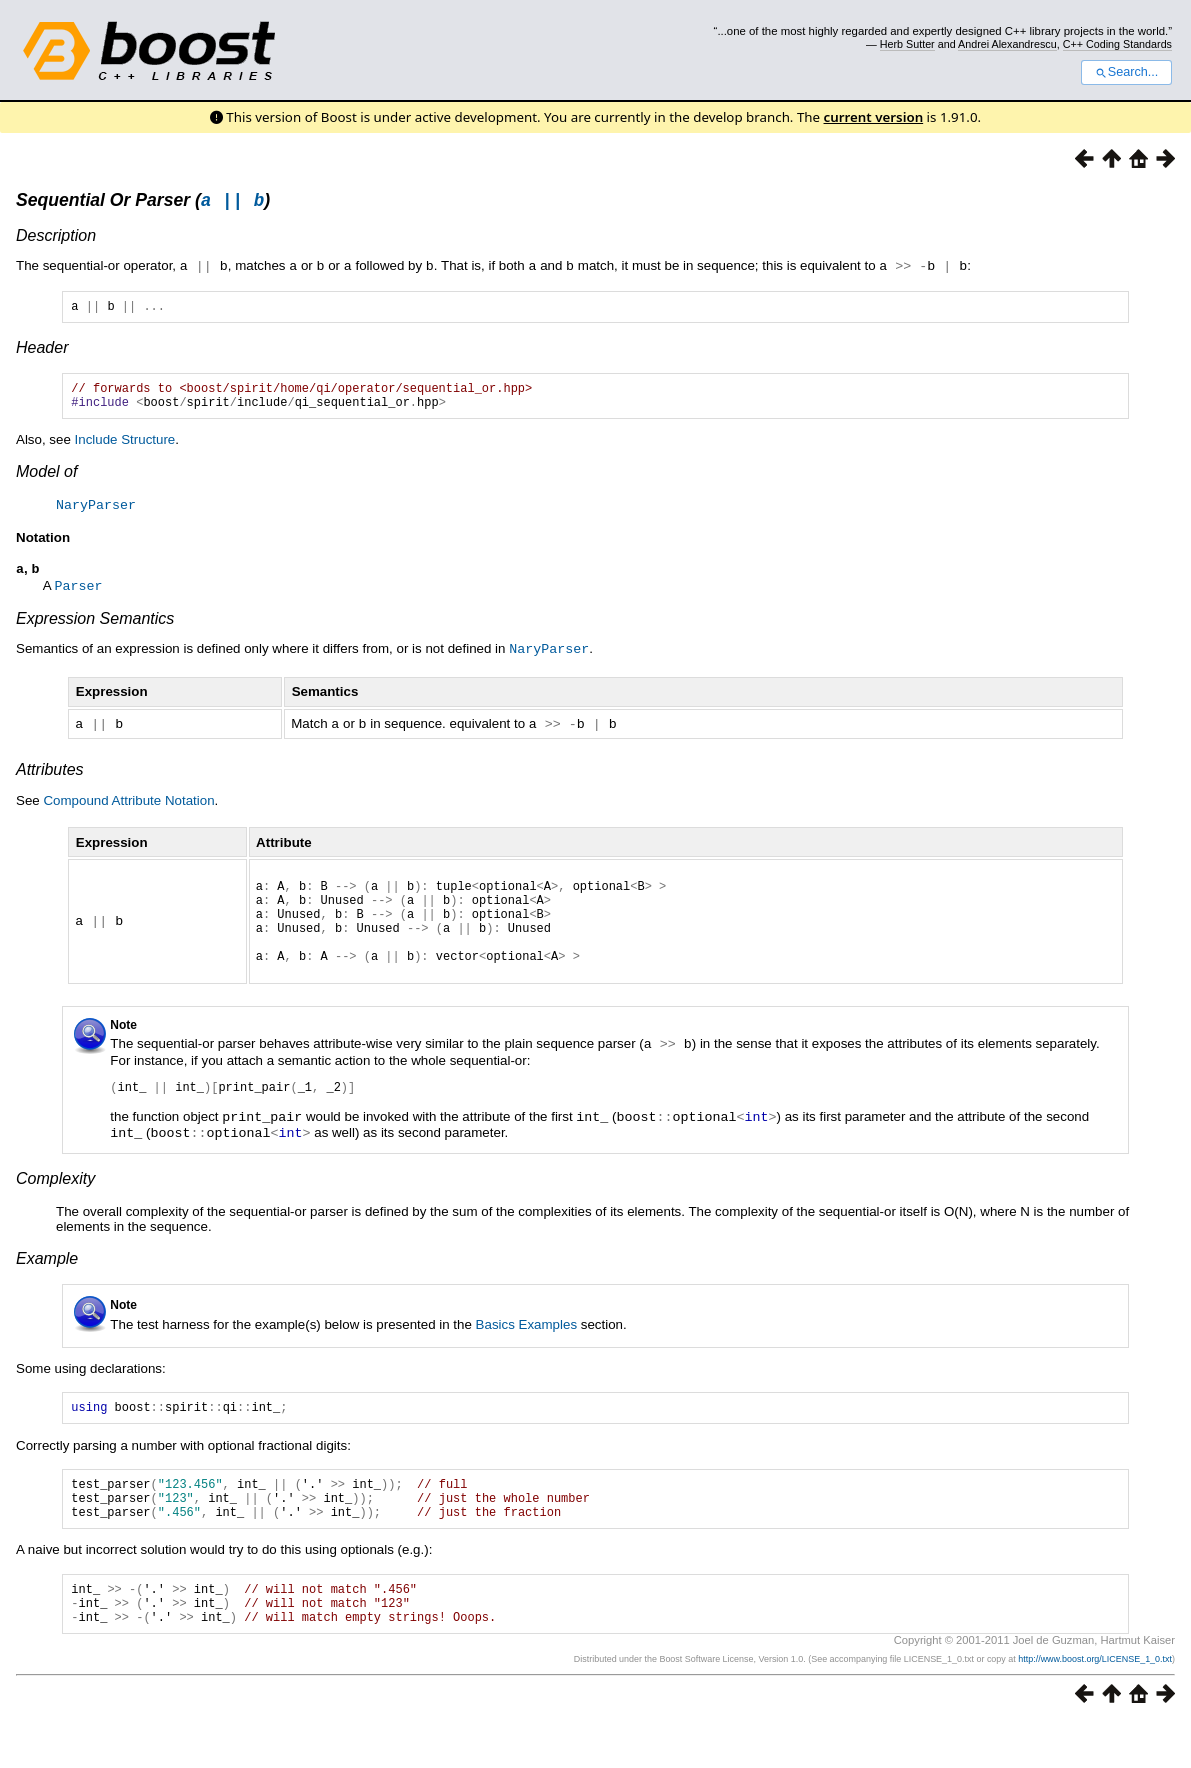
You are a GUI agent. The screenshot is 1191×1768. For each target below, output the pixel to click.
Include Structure (125, 450)
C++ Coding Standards (1117, 44)
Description (56, 238)
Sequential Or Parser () (143, 203)
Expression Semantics (95, 629)
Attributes (50, 778)
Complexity (55, 1202)
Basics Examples (526, 1348)
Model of (46, 482)
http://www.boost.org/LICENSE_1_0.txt (1095, 1704)
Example (47, 1282)
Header (42, 352)
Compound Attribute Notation (128, 809)
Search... (1126, 72)
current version (874, 117)
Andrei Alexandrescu (1007, 44)
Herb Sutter (907, 44)
